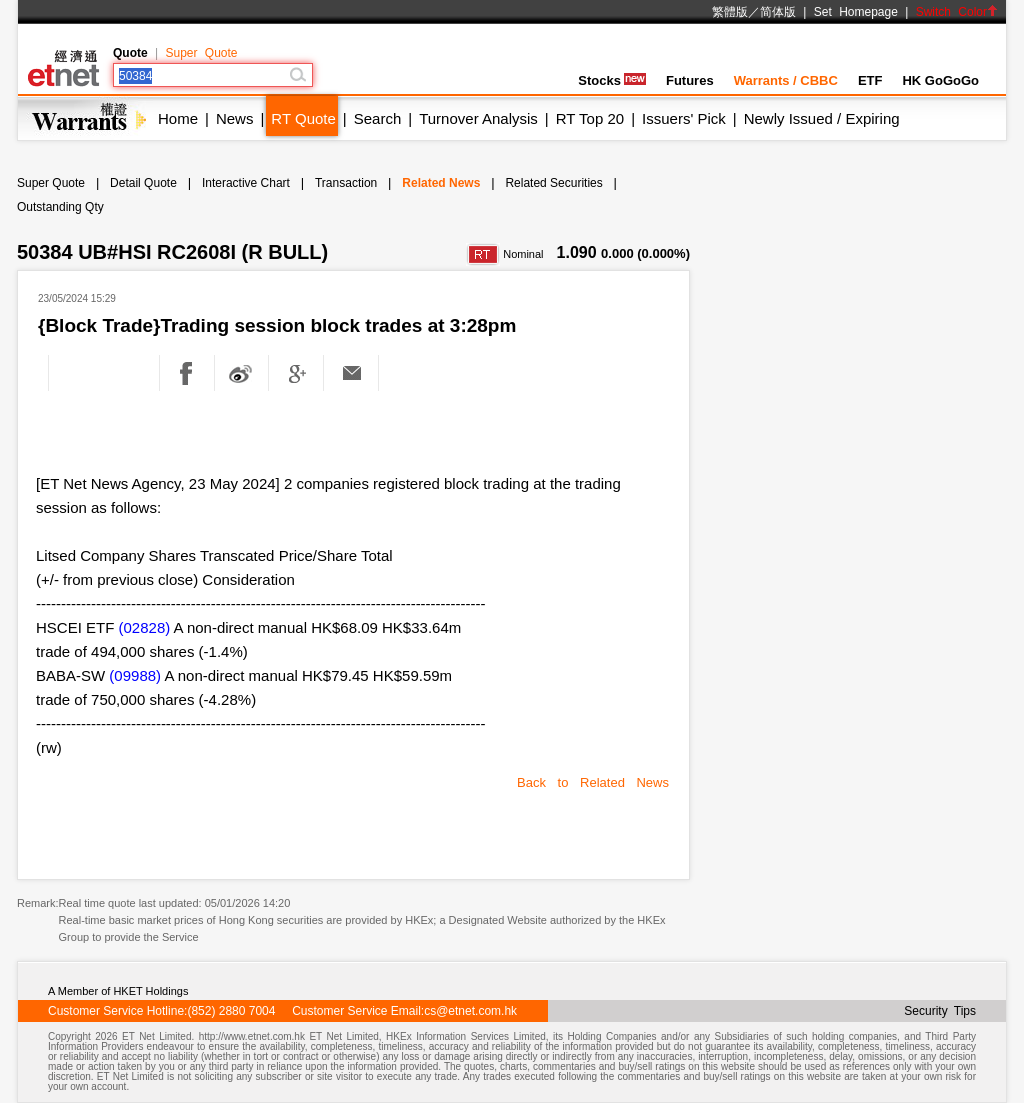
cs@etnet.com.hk (470, 1011)
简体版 (778, 12)
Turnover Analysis (478, 118)
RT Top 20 (590, 118)
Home (178, 118)
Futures (690, 80)
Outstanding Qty (60, 207)
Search (378, 118)
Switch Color (957, 12)
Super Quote (201, 53)
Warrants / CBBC (786, 80)
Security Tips (940, 1011)
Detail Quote (143, 183)
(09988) (135, 675)
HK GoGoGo (940, 80)
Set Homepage (856, 12)
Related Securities (553, 183)
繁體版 (730, 12)
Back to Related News (593, 782)
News (235, 118)
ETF (870, 80)
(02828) (145, 627)
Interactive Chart (246, 183)
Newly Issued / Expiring (822, 118)
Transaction (346, 183)
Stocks (612, 80)
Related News (441, 183)
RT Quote (303, 118)
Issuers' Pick (684, 118)
